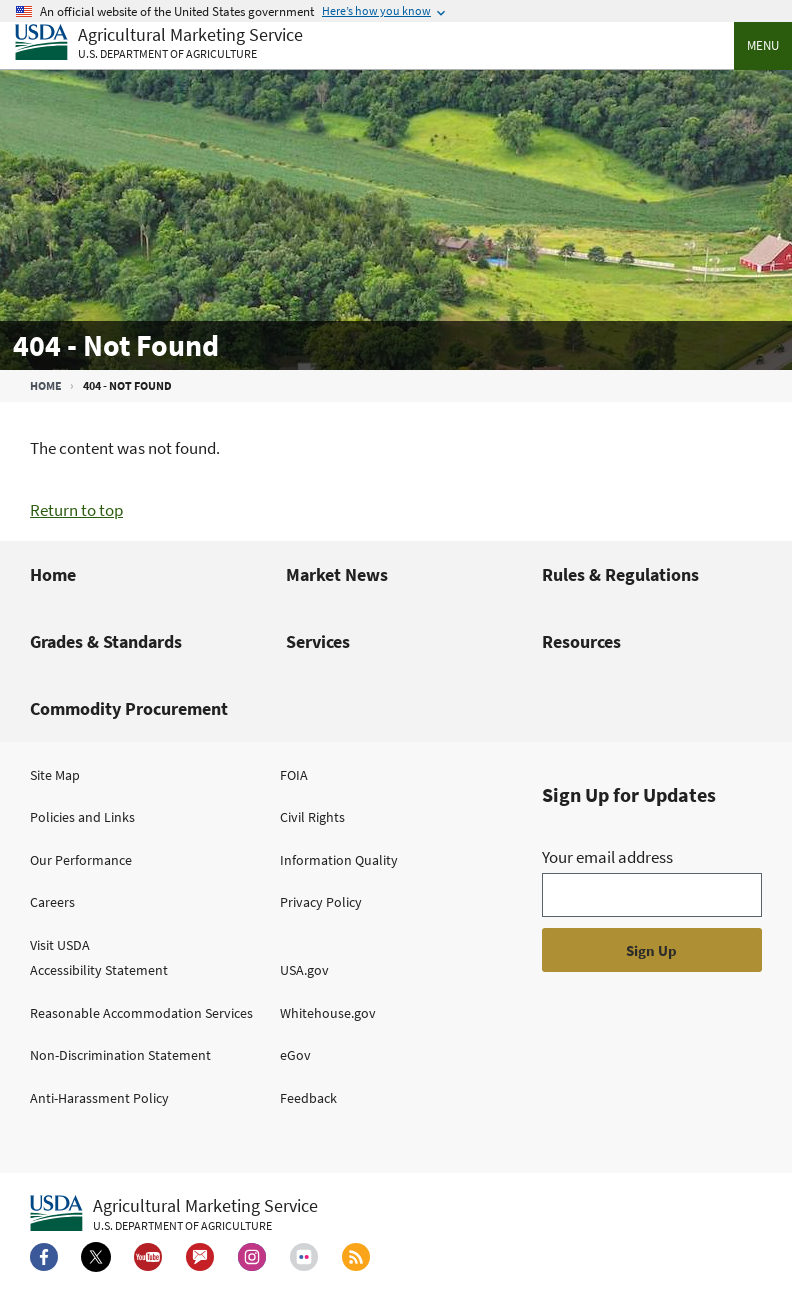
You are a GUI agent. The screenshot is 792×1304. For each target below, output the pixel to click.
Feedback (308, 1098)
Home (46, 385)
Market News (337, 574)
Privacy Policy (321, 902)
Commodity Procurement (129, 708)
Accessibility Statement (99, 970)
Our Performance (81, 860)
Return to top (76, 510)
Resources (581, 641)
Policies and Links (82, 817)
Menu (763, 45)
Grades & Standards (106, 641)
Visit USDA (60, 945)
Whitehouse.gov (328, 1013)
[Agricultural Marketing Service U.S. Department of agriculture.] (174, 1214)
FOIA (294, 775)
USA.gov (304, 970)
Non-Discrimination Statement (120, 1055)
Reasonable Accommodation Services (141, 1013)
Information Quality (339, 860)
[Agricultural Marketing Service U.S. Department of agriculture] (159, 43)
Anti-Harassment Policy (99, 1098)
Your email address (607, 857)
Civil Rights (312, 817)
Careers (52, 902)
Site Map (55, 775)
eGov (295, 1055)
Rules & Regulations (620, 574)
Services (318, 641)
